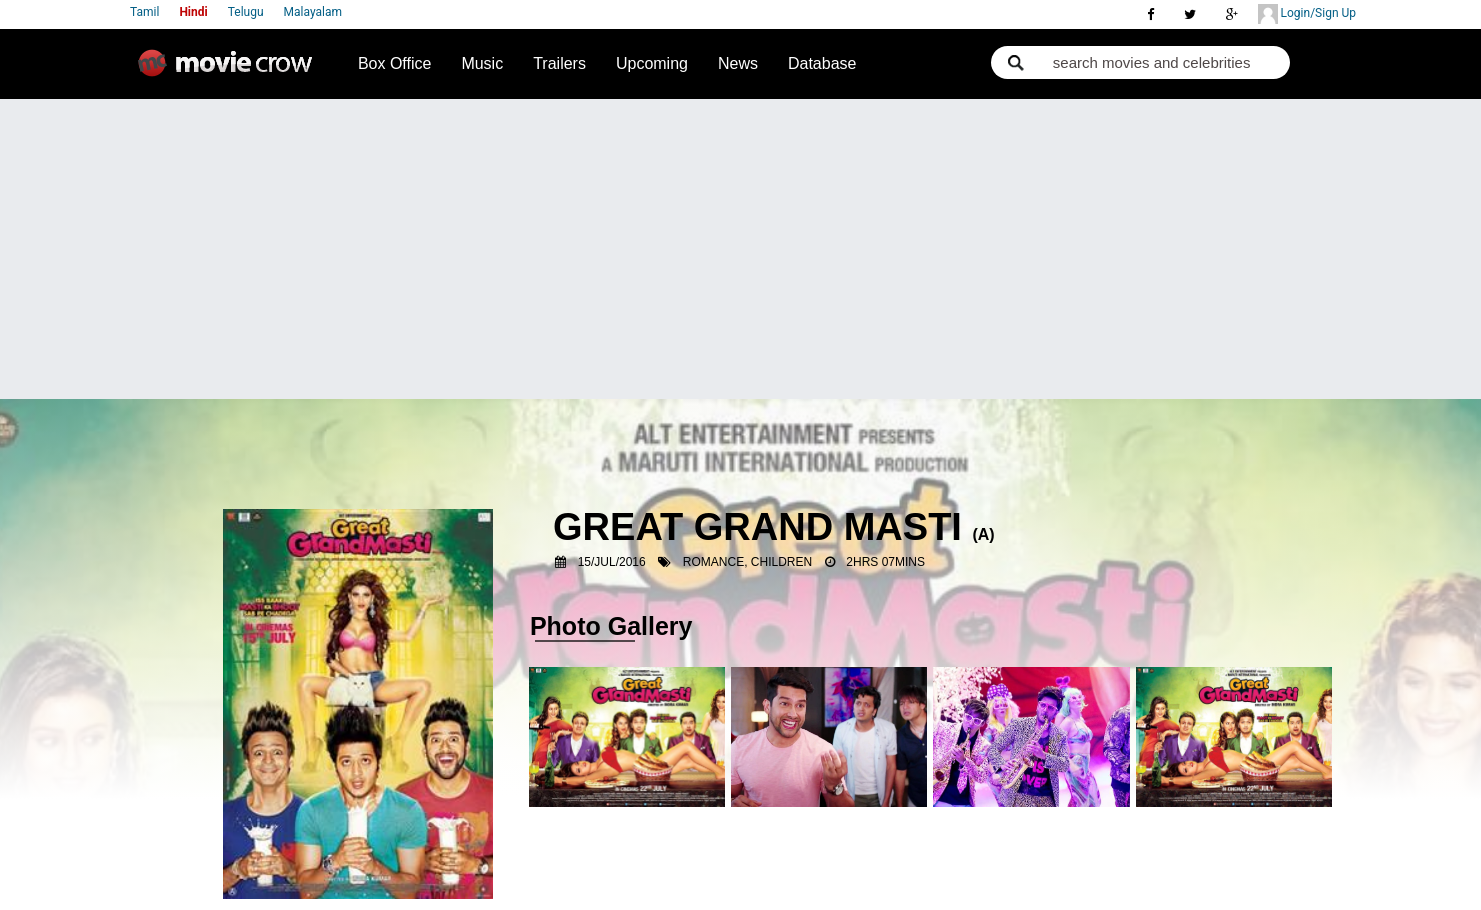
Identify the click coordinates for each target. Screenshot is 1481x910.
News (738, 63)
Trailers (559, 63)
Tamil (144, 12)
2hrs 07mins (885, 562)
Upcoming (652, 63)
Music (482, 63)
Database (822, 63)
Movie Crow (230, 71)
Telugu (246, 12)
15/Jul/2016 (612, 562)
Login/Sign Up (1307, 14)
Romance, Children (747, 562)
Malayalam (313, 12)
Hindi (193, 12)
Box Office (395, 63)
